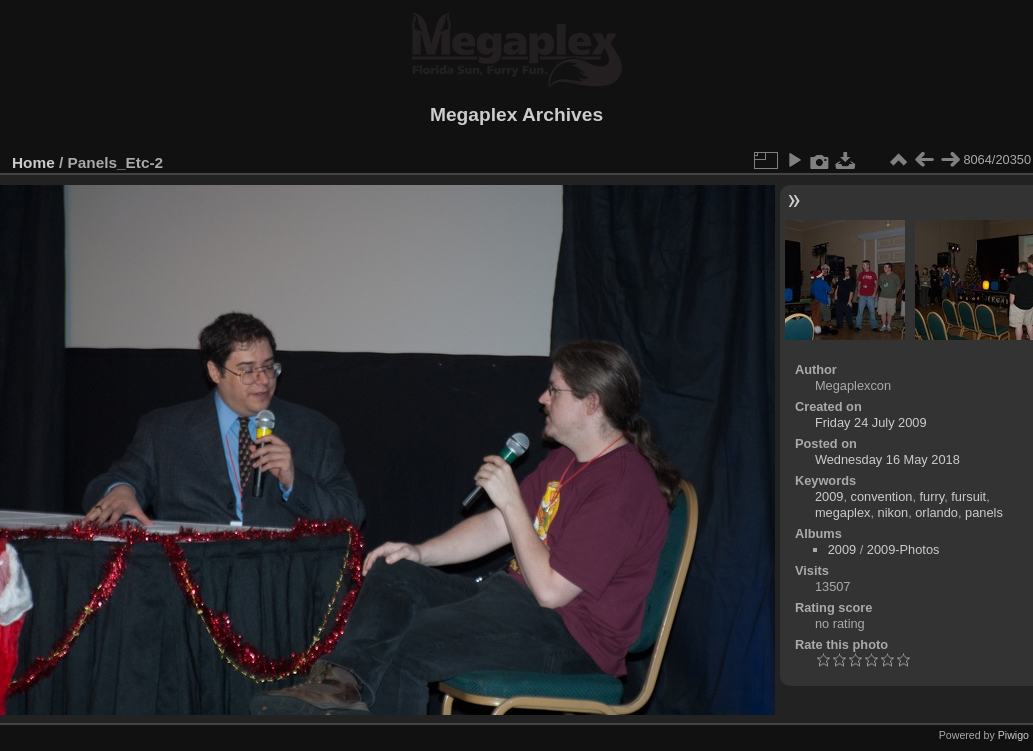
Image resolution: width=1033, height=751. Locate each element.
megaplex (843, 512)
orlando (936, 512)
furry (932, 496)
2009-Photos (903, 549)
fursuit (968, 496)
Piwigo (1013, 735)
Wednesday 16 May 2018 (887, 459)
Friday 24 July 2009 (871, 422)
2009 (829, 496)
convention (882, 496)
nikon (893, 512)
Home (33, 162)
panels (984, 512)
